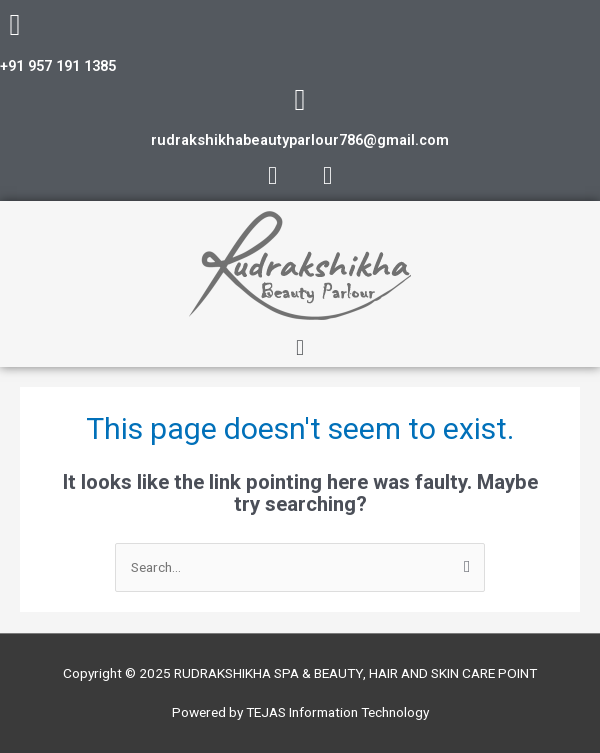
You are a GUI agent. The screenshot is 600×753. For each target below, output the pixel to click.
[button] (299, 348)
